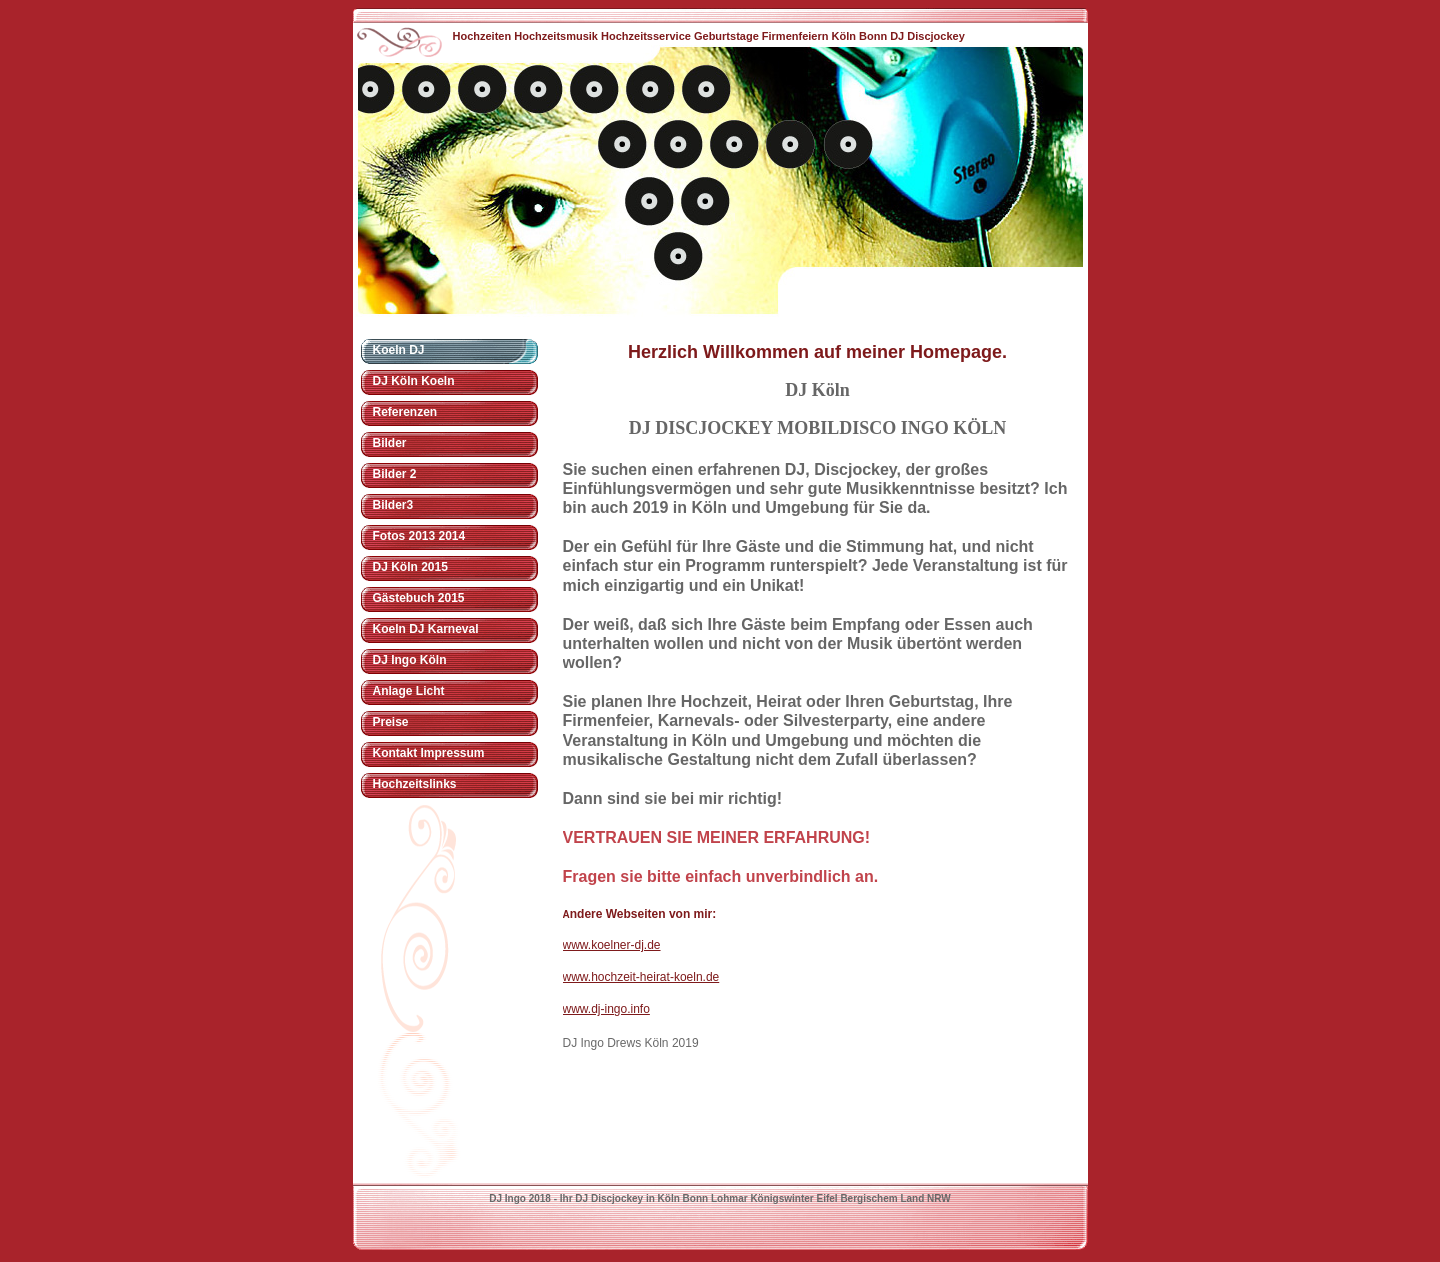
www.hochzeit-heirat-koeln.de (641, 977)
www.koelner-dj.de (612, 945)
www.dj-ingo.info (606, 1009)
